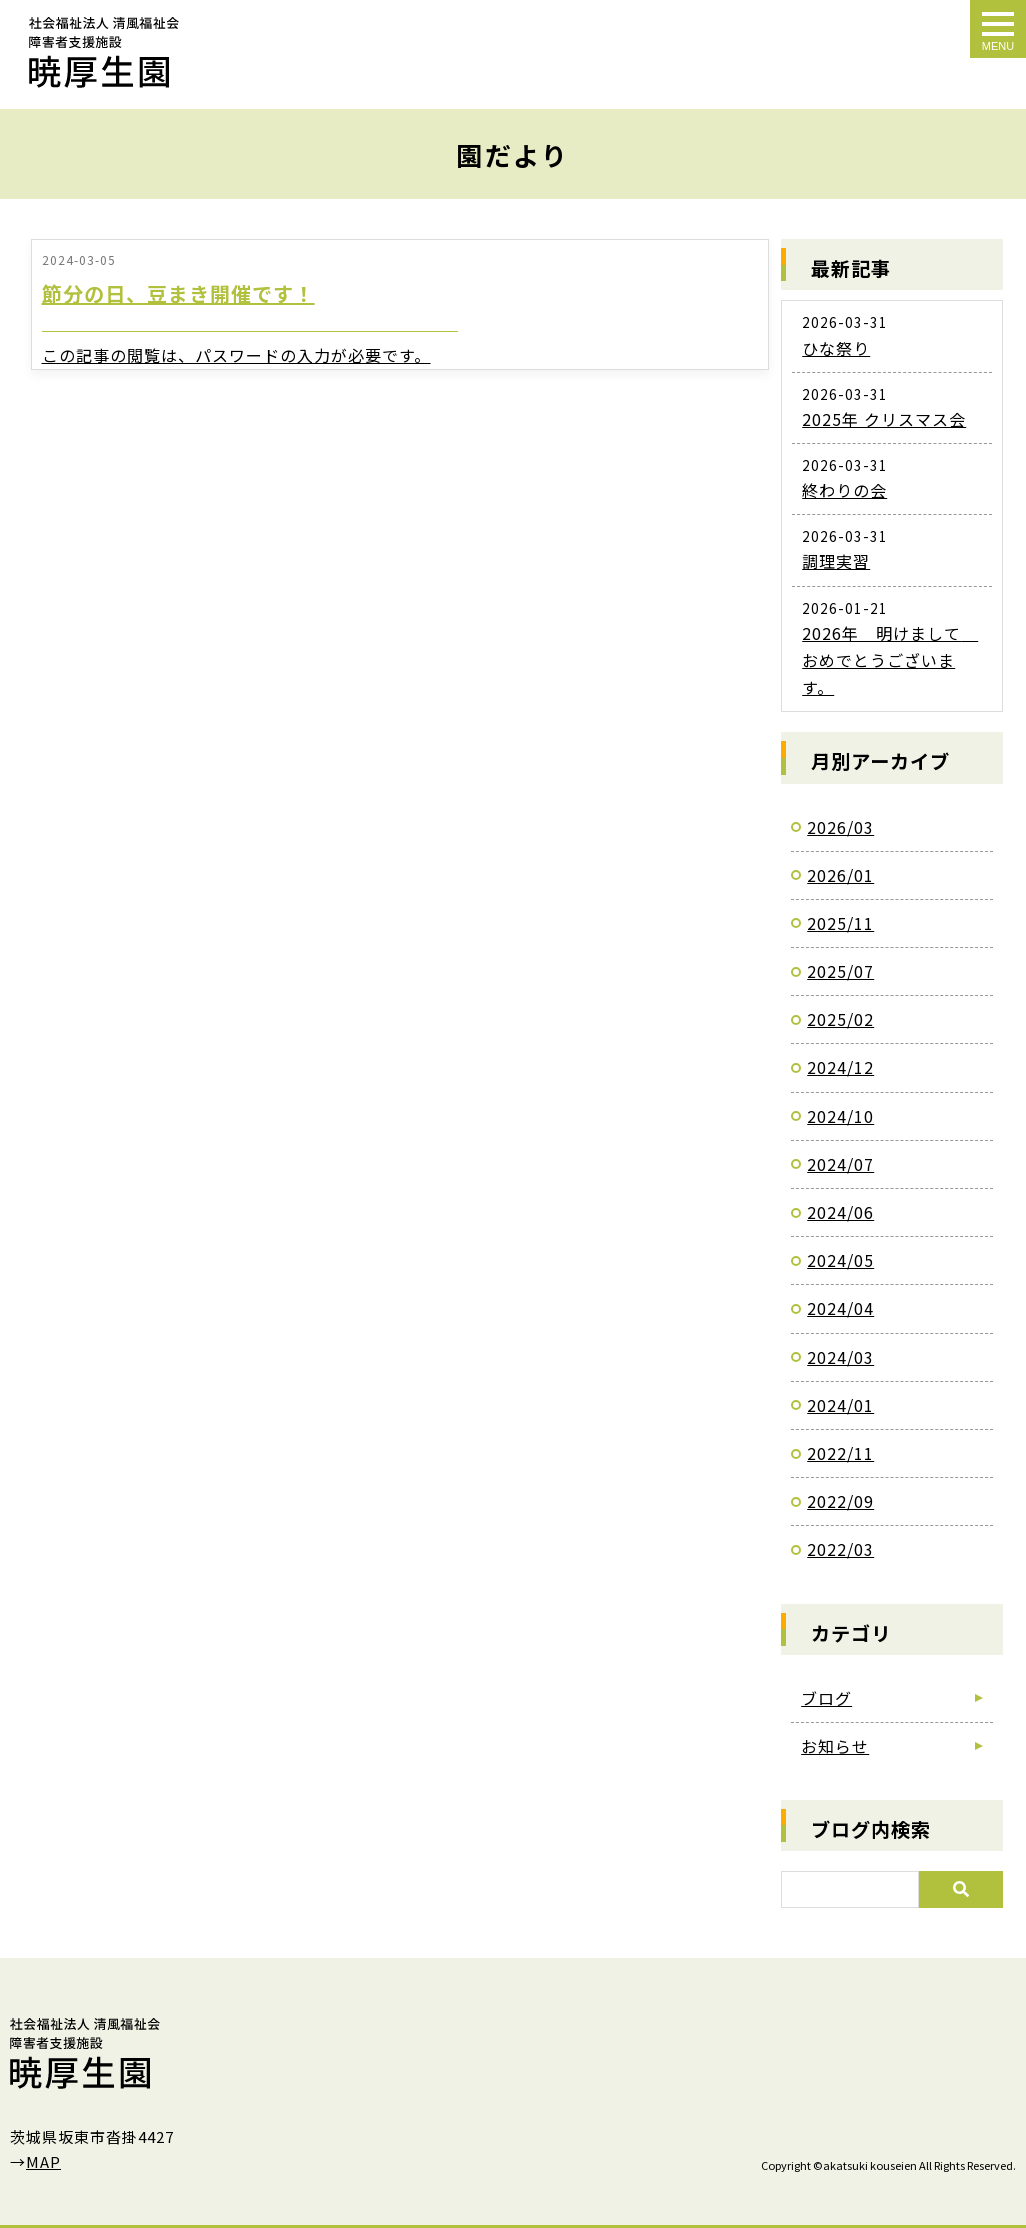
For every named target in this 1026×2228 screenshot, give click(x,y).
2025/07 (840, 971)
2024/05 (840, 1260)
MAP (43, 2161)
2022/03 (840, 1549)
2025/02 (840, 1019)
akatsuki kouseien (870, 2165)
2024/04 (840, 1308)
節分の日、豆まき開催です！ (178, 293)
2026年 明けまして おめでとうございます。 (890, 660)
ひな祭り (836, 348)
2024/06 (840, 1212)
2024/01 (840, 1405)
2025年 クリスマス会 (884, 419)
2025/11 (840, 923)
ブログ (826, 1698)
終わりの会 (844, 490)
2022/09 (840, 1501)
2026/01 (840, 875)
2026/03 (840, 827)
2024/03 (840, 1357)
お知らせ (835, 1746)
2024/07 (840, 1164)
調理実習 (836, 561)
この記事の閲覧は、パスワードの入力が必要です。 (236, 355)
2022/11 (840, 1453)
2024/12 (840, 1067)
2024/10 (840, 1116)
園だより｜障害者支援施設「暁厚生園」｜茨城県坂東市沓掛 (104, 52)
